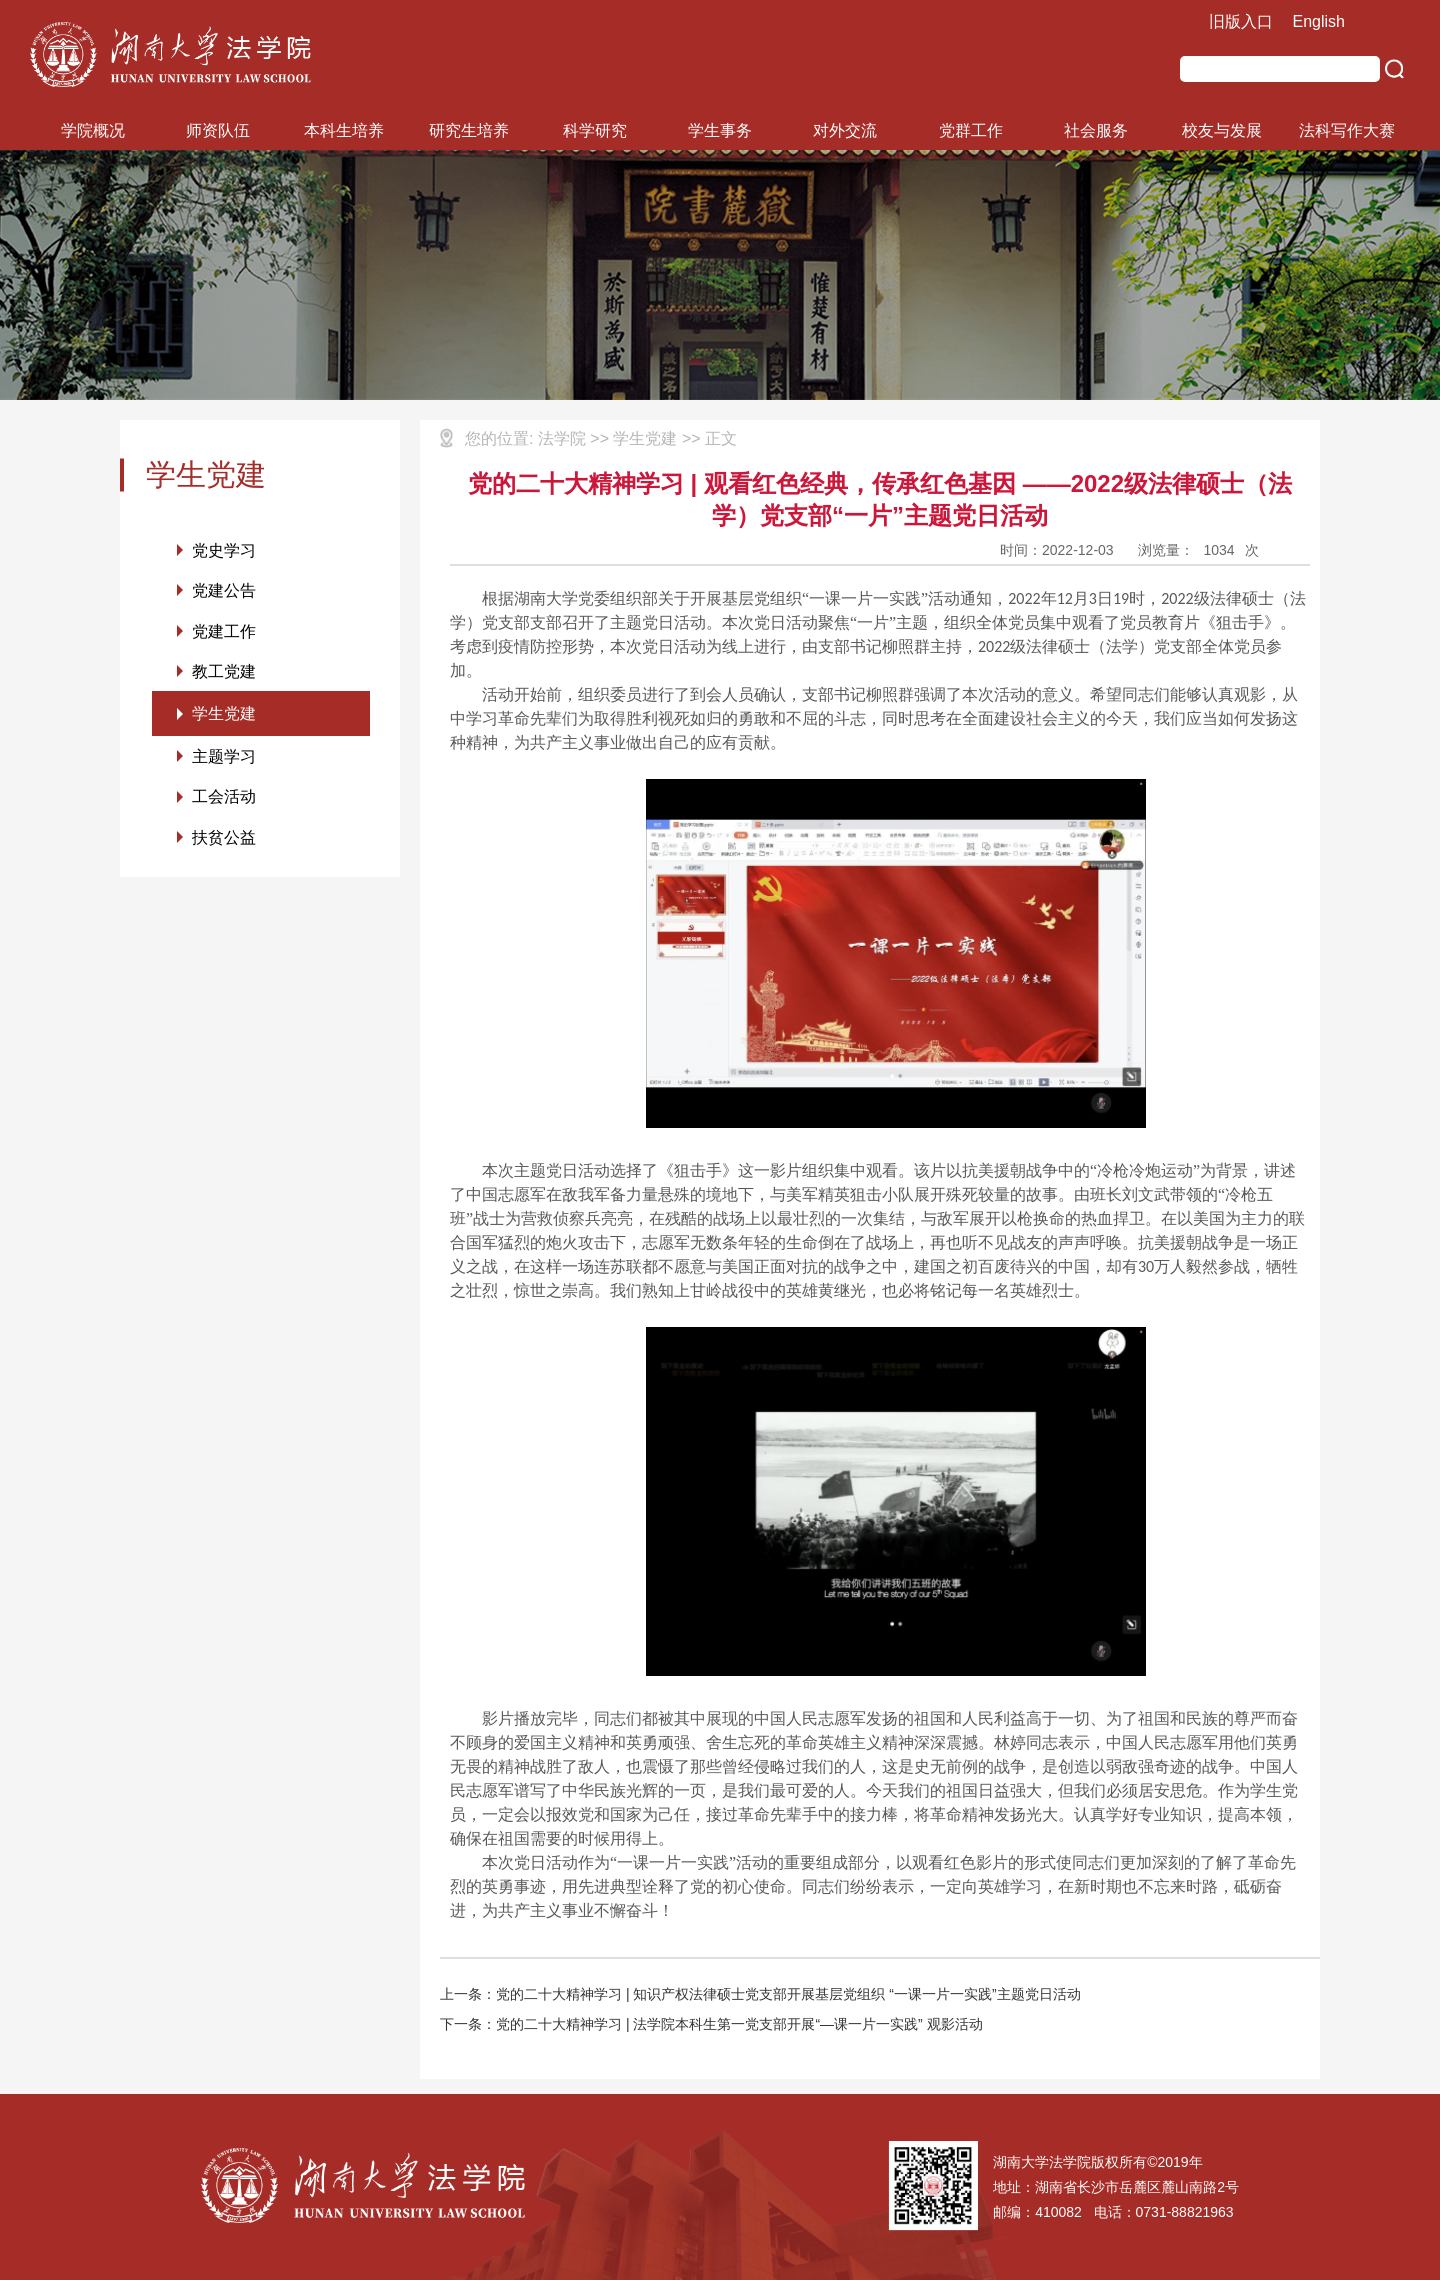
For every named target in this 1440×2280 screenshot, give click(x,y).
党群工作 (971, 130)
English (1319, 21)
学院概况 (93, 130)
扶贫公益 (224, 842)
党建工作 (224, 632)
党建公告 (224, 591)
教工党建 (224, 673)
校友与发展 (1222, 130)
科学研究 (595, 130)
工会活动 (224, 801)
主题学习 (224, 760)
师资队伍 (218, 130)
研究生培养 (469, 130)
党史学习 (224, 550)
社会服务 (1096, 130)
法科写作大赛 (1347, 130)
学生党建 (224, 716)
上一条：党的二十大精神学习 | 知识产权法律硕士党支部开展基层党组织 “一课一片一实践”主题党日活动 (760, 1994)
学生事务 (720, 130)
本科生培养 (344, 130)
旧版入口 (1241, 21)
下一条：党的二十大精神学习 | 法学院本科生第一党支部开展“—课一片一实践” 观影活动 (711, 2024)
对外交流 (845, 130)
